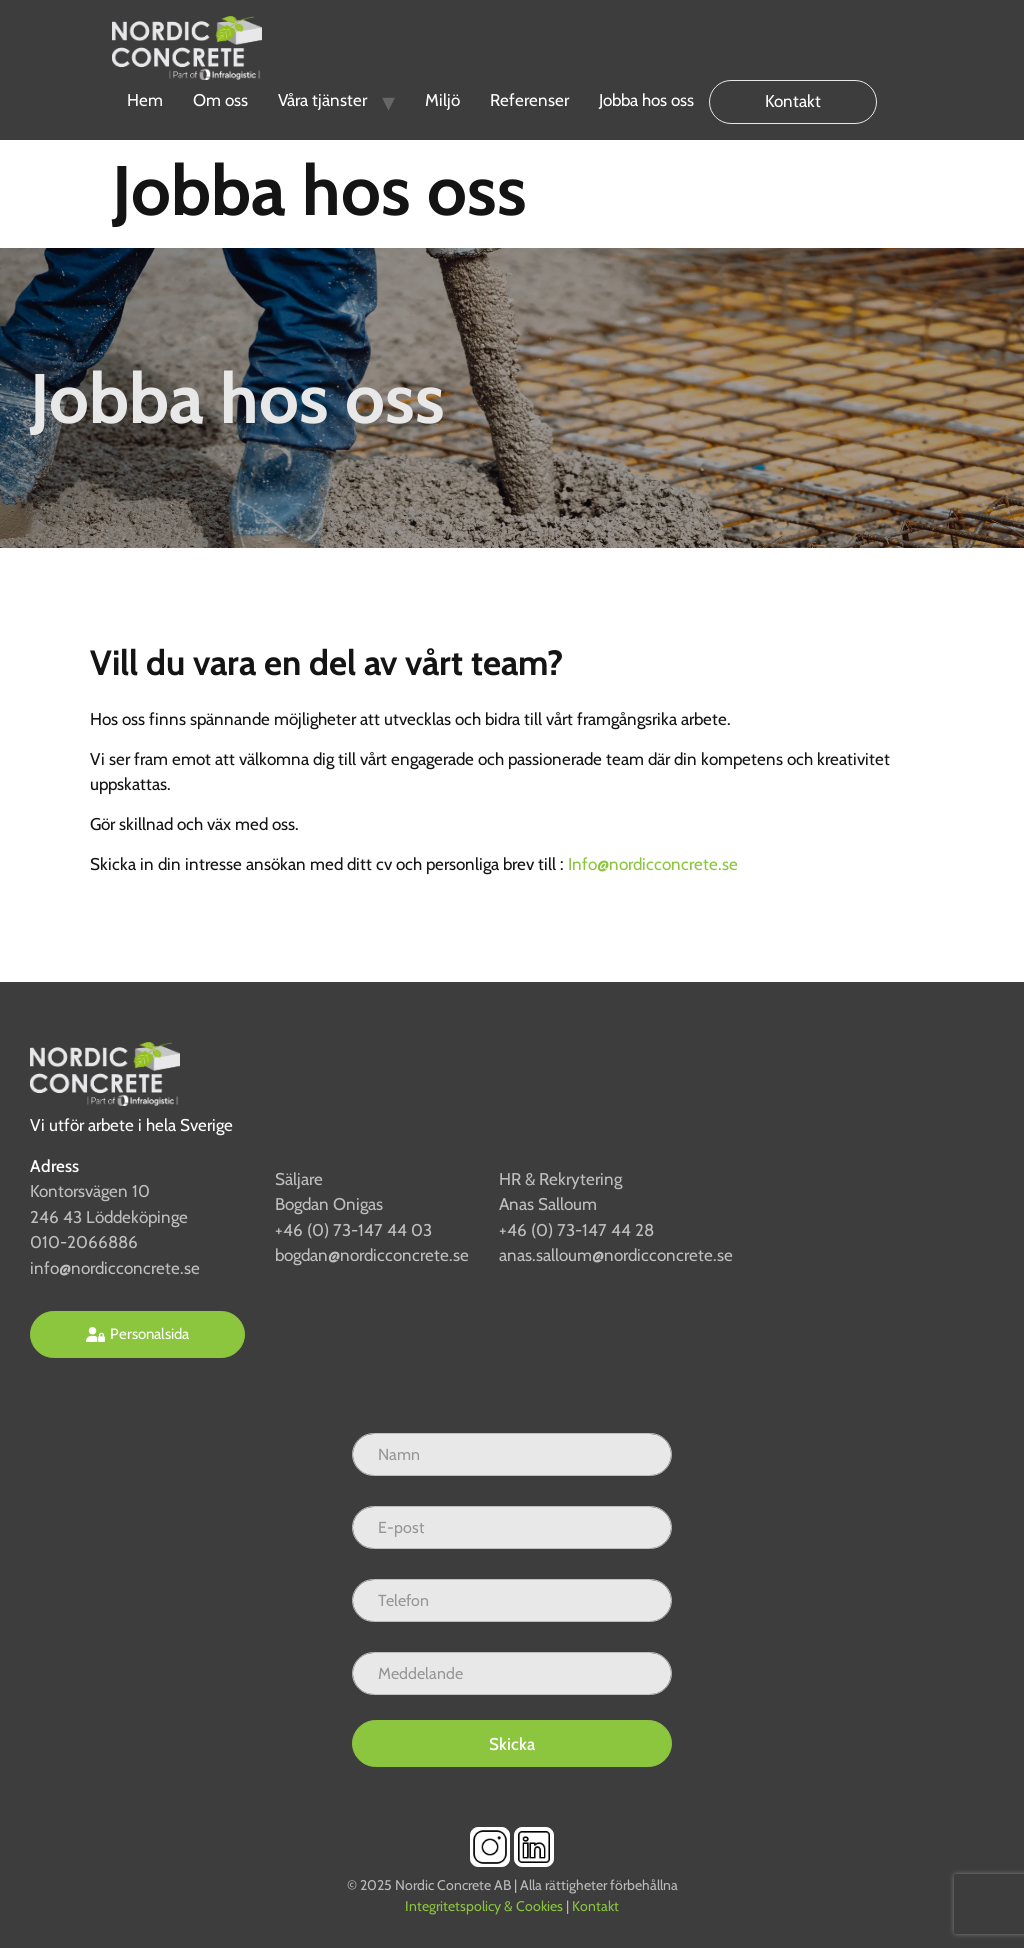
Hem (145, 100)
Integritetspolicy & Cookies (484, 1906)
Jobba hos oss (646, 100)
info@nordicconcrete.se (115, 1268)
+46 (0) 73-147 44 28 (576, 1230)
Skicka (512, 1744)
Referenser (529, 100)
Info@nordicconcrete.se (653, 864)
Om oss (220, 100)
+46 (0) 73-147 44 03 (353, 1230)
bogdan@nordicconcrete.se (372, 1255)
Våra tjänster (322, 100)
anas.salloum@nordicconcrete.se (616, 1255)
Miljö (442, 100)
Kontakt (793, 101)
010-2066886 (84, 1242)
